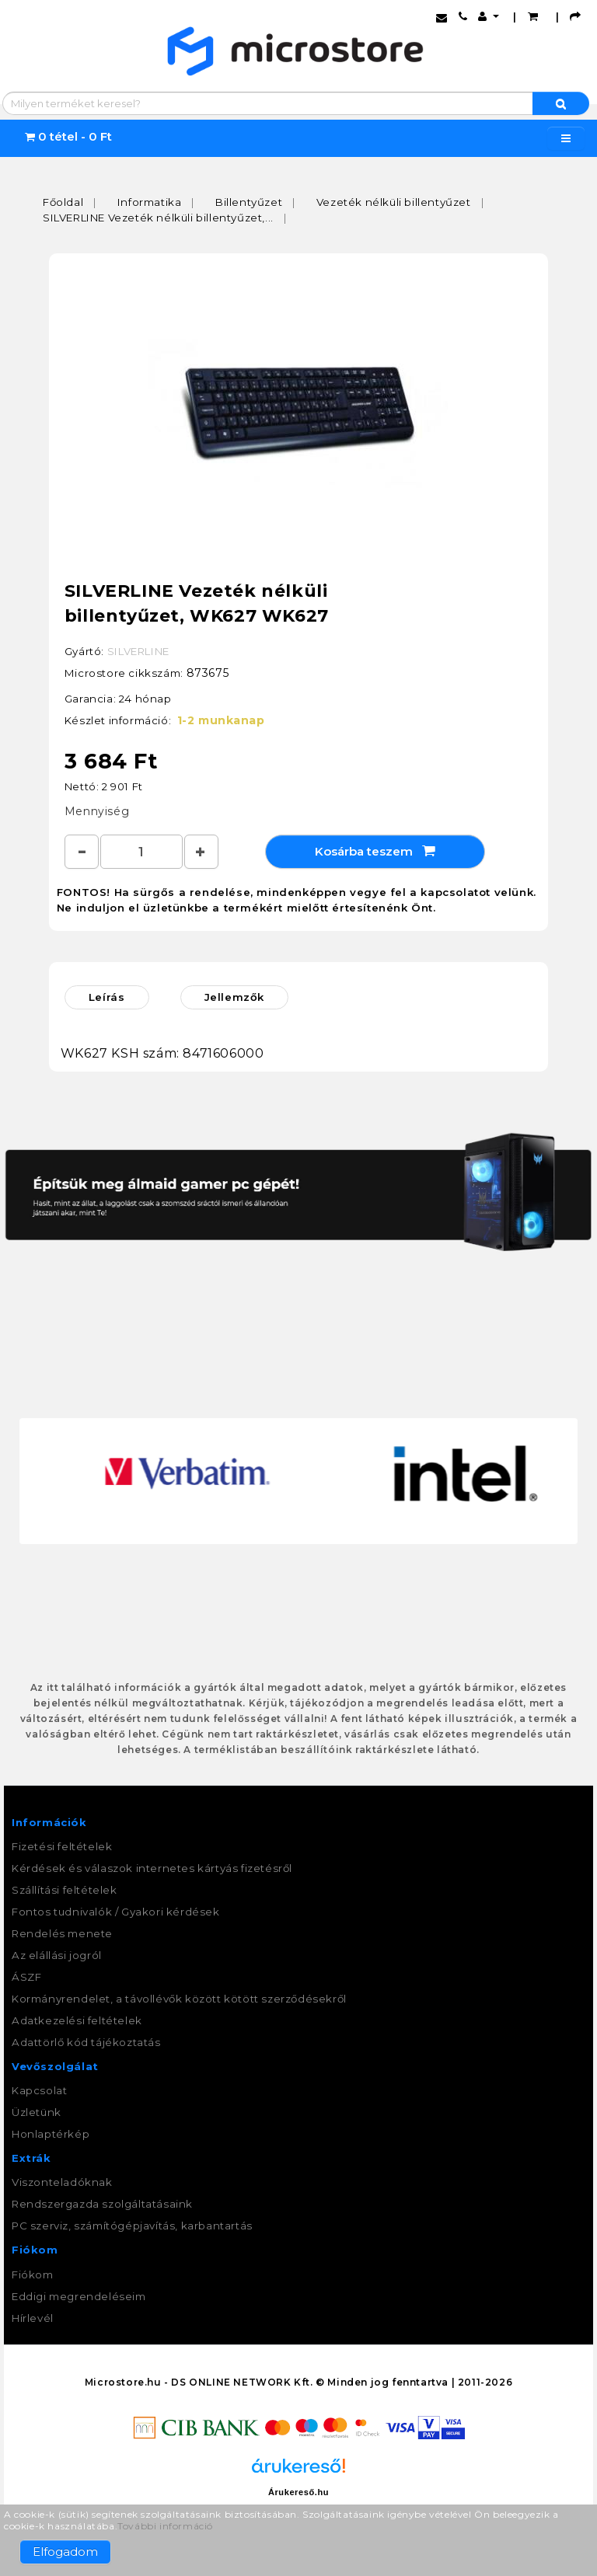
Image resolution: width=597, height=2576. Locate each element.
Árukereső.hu (298, 2492)
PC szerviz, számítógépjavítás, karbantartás (132, 2225)
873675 (208, 673)
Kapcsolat (39, 2090)
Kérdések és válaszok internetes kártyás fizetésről (152, 1868)
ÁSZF (26, 1977)
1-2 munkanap (221, 720)
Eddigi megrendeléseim (79, 2296)
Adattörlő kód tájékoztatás (86, 2042)
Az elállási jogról (57, 1955)
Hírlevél (33, 2318)
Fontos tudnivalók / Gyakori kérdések (116, 1911)
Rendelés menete (62, 1933)
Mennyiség (97, 811)
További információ (165, 2526)
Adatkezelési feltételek (77, 2020)
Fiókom (33, 2274)
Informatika (149, 202)
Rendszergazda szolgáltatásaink (102, 2204)
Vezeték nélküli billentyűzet (393, 202)
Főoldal (63, 202)
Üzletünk (36, 2112)
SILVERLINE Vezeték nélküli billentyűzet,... (158, 217)
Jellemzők (234, 997)
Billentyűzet (248, 202)
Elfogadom (65, 2551)
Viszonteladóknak (62, 2182)
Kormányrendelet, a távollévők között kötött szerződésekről (179, 1998)
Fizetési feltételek (62, 1846)
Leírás (107, 997)
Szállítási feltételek (64, 1890)
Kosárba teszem (375, 851)
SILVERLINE (138, 651)
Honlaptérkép (50, 2134)
